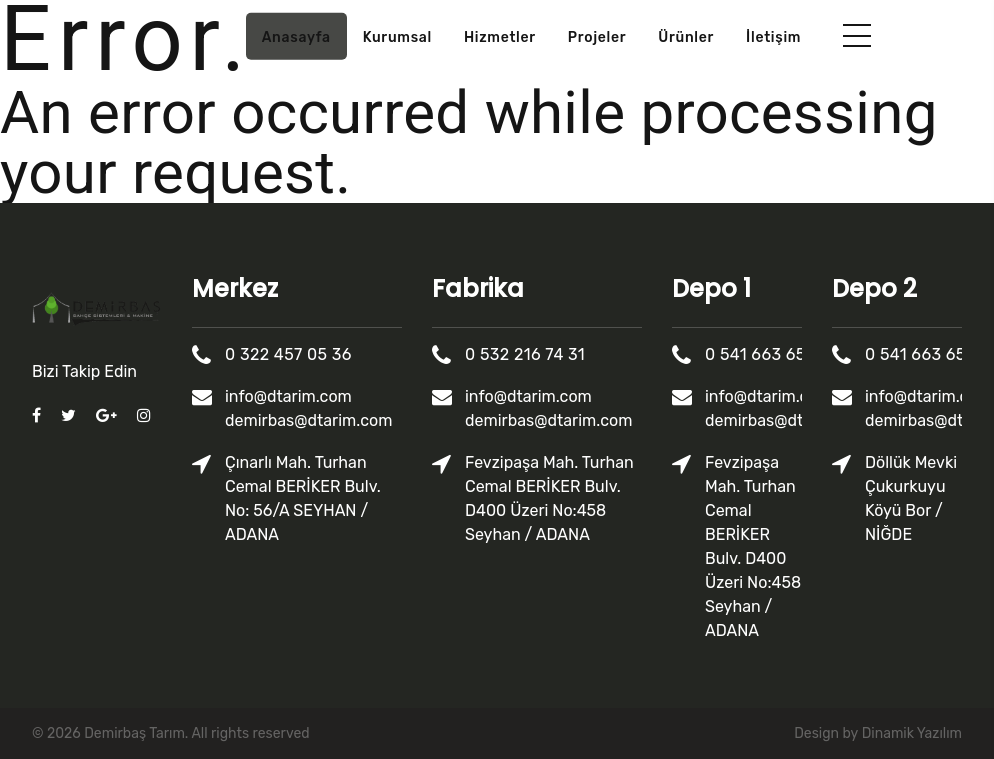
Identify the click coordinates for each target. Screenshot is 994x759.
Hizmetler (500, 37)
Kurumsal (397, 37)
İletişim (773, 37)
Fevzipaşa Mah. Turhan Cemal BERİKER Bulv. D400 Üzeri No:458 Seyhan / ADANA (550, 498)
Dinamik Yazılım (912, 733)
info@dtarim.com (289, 396)
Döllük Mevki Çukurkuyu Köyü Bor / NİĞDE (912, 498)
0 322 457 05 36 (289, 354)
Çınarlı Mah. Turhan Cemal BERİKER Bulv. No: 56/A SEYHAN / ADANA (304, 498)
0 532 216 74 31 (526, 354)
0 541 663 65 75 (768, 354)
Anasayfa (296, 37)
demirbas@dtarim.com (309, 420)
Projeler (597, 37)
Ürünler (686, 37)
